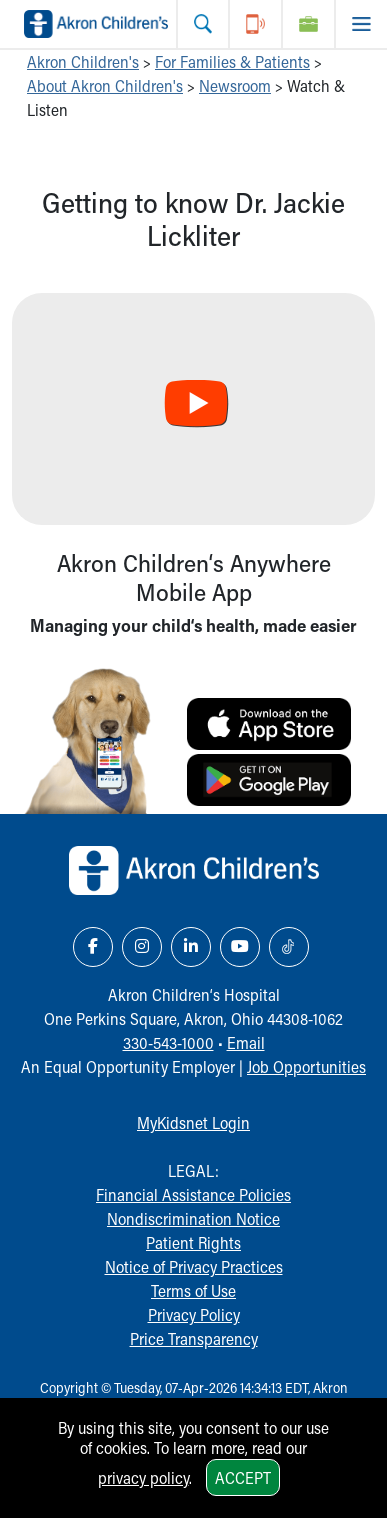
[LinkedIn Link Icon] (191, 947)
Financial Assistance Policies (193, 1194)
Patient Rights (193, 1242)
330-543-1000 (168, 1042)
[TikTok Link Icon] (289, 947)
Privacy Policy (194, 1314)
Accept (243, 1477)
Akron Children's (83, 61)
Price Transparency (194, 1338)
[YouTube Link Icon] (240, 947)
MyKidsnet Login (193, 1122)
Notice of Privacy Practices (194, 1266)
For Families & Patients (232, 61)
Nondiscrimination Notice (193, 1218)
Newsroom (235, 85)
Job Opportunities (306, 1066)
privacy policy (143, 1477)
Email (246, 1042)
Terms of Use (193, 1290)
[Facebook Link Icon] (93, 947)
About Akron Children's (105, 85)
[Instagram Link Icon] (142, 947)
